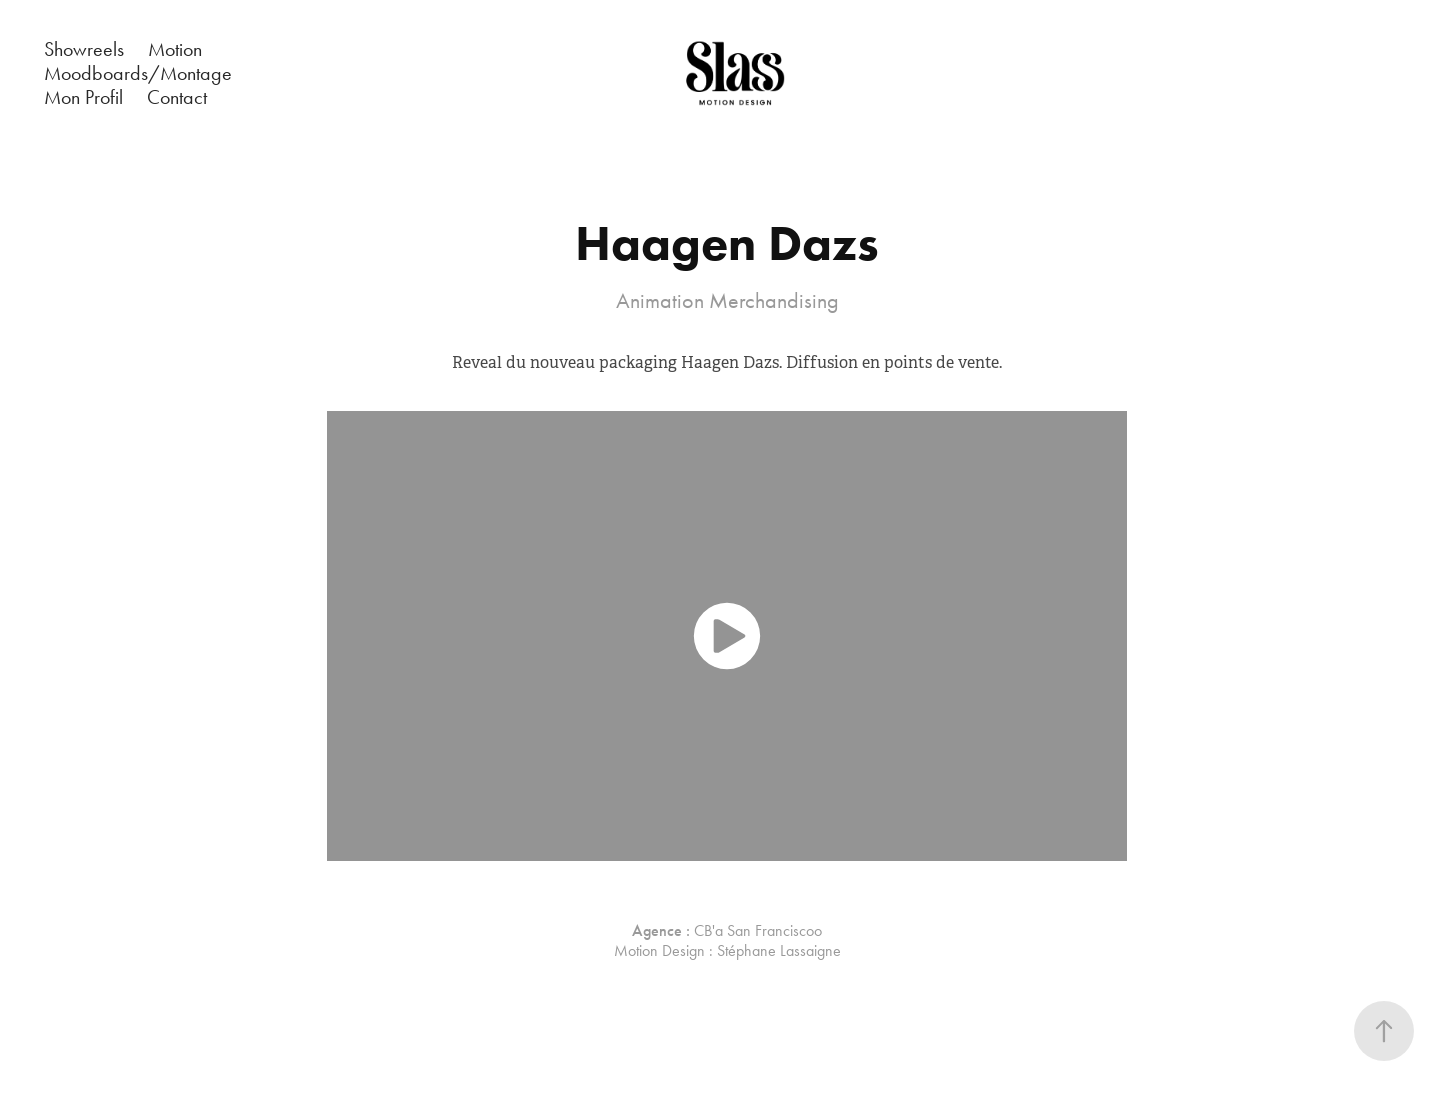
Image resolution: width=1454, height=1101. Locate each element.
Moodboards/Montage (138, 73)
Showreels (84, 49)
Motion (175, 49)
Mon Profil (83, 97)
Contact (177, 97)
